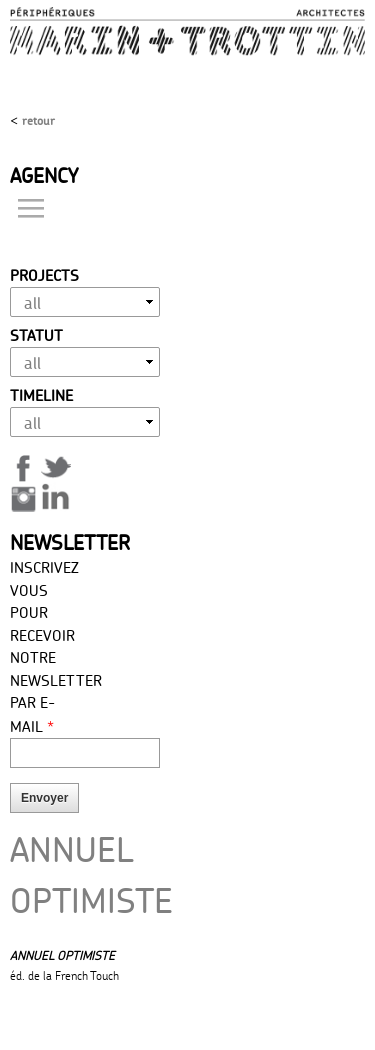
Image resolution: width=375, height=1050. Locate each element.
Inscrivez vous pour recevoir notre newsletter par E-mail (47, 647)
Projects (44, 275)
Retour (38, 120)
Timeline (41, 395)
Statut (36, 335)
